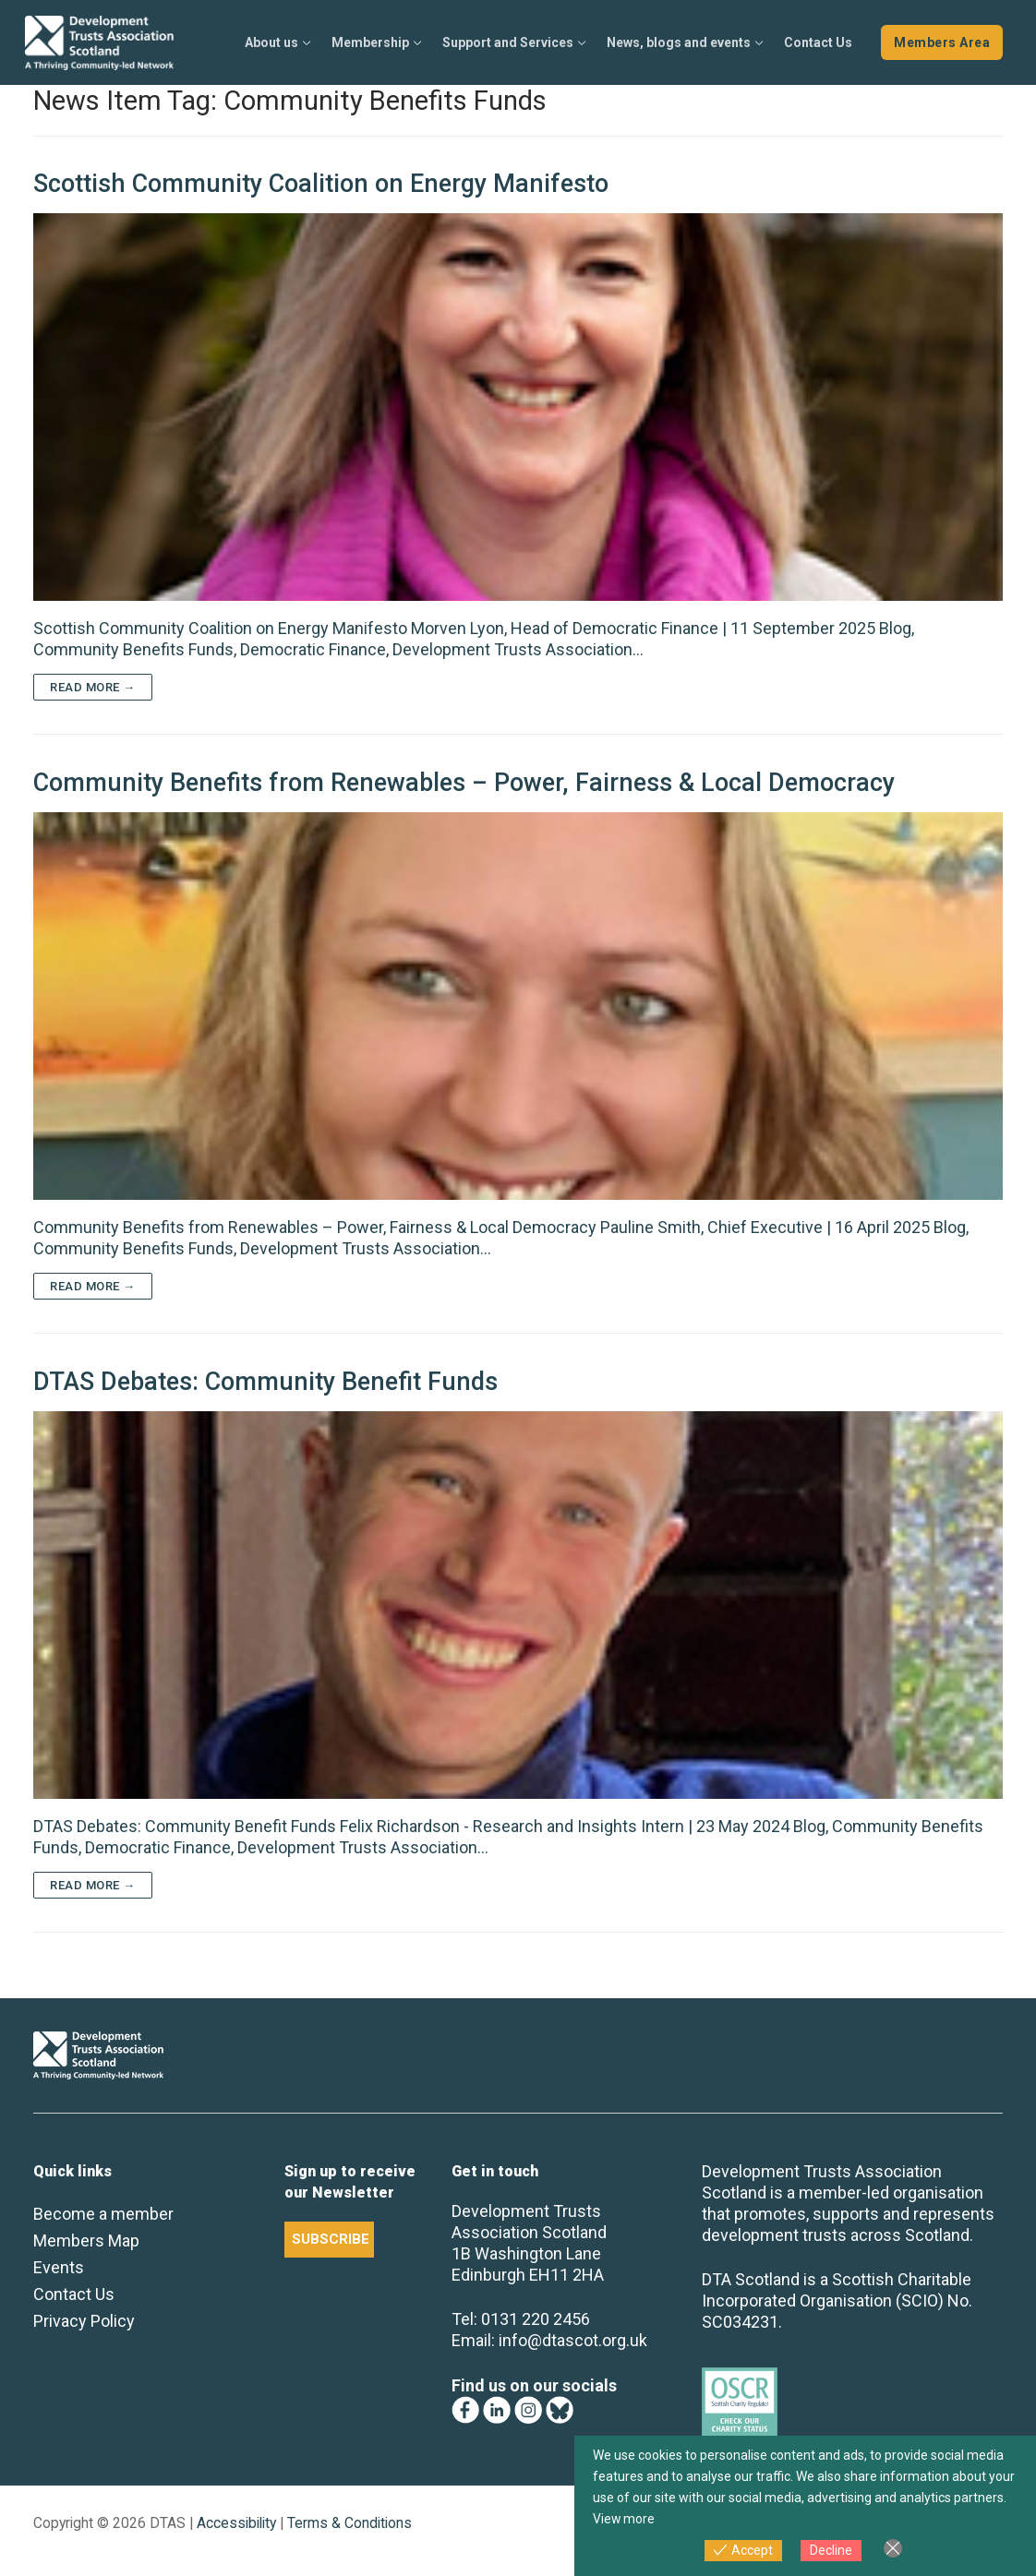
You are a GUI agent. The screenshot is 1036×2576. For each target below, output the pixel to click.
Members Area (942, 42)
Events (58, 2267)
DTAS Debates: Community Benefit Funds (265, 1381)
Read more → (93, 687)
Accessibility (236, 2523)
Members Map (86, 2240)
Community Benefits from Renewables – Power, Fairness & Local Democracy (464, 782)
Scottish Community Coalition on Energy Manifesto (320, 183)
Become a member (103, 2213)
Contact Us (73, 2294)
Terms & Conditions (349, 2523)
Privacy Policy (84, 2320)
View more (624, 2518)
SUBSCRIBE (330, 2239)
